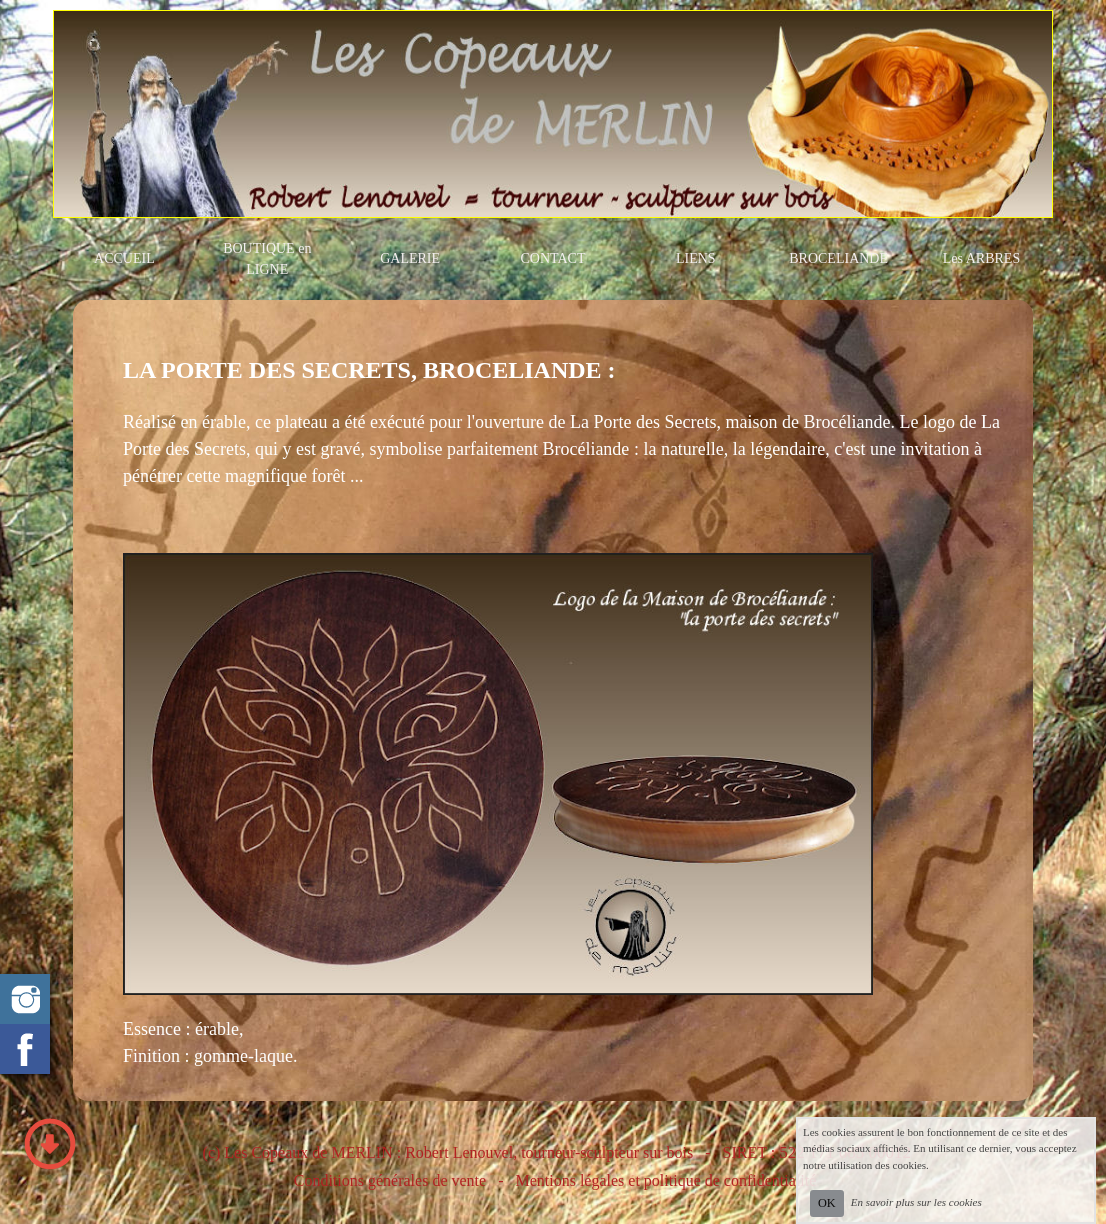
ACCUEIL (124, 258)
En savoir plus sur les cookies (916, 1202)
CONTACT (552, 258)
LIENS (696, 258)
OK (827, 1203)
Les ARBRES (981, 258)
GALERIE (410, 258)
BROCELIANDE (838, 258)
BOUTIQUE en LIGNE (267, 259)
